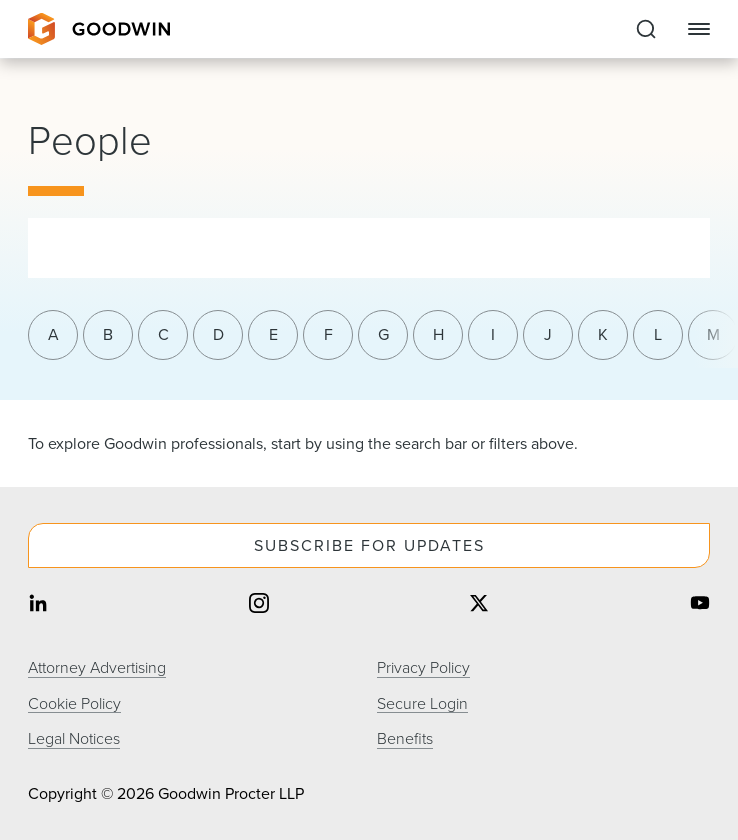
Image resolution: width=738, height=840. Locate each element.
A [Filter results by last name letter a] (53, 334)
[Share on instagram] (259, 605)
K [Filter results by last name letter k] (603, 334)
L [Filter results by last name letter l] (658, 334)
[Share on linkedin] (38, 605)
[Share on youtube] (700, 605)
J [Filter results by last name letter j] (548, 334)
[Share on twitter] (479, 605)
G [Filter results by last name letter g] (383, 334)
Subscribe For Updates (369, 545)
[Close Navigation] (699, 29)
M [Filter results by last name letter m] (713, 334)
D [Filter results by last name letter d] (218, 334)
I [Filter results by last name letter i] (493, 334)
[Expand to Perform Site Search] (646, 29)
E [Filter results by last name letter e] (273, 334)
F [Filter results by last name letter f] (328, 334)
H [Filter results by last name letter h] (438, 334)
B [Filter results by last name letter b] (108, 334)
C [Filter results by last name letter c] (163, 334)
